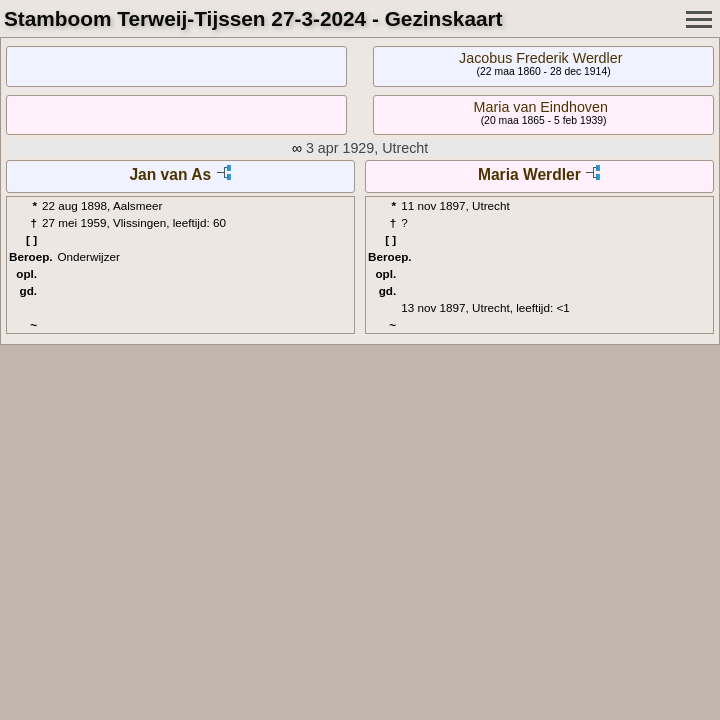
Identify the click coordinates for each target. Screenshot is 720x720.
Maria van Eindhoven (541, 107)
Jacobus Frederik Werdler (540, 58)
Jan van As (170, 174)
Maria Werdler (529, 174)
